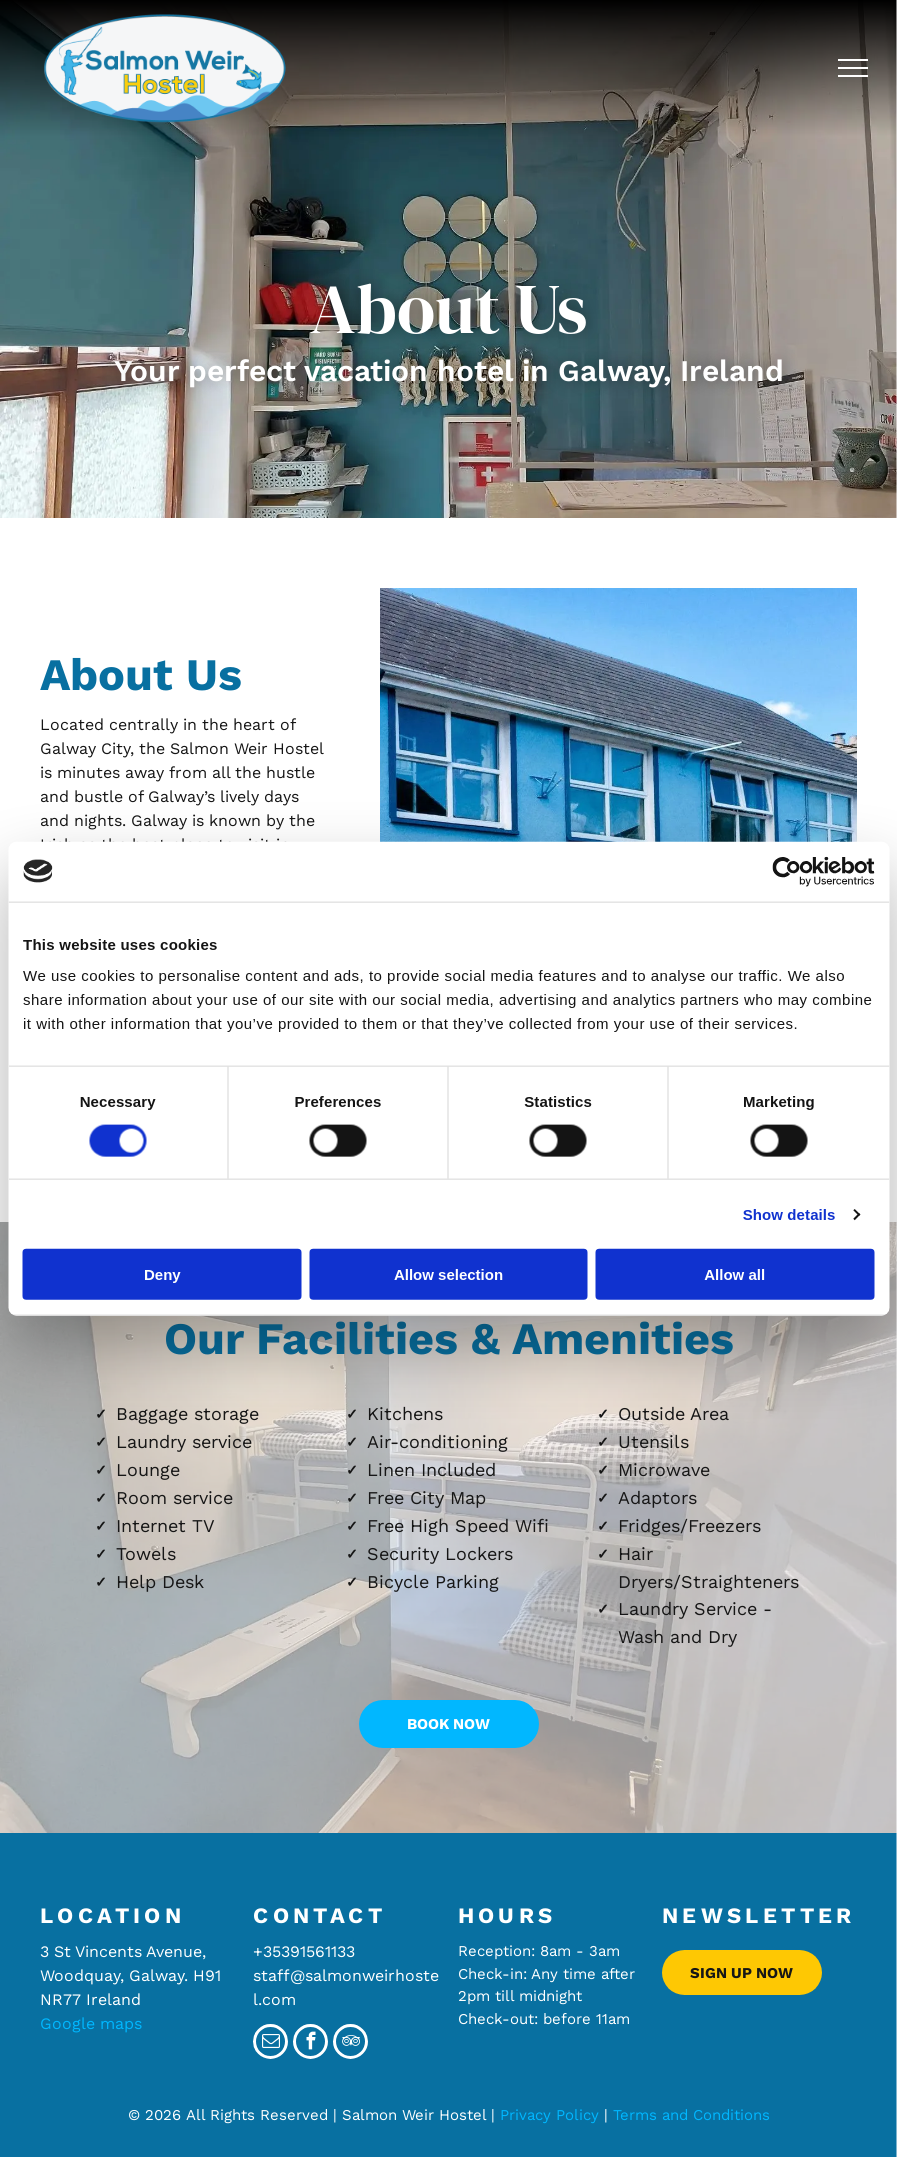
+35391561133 (304, 1951)
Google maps (91, 2023)
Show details (789, 1213)
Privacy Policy (549, 2115)
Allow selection (448, 1274)
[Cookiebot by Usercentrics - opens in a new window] (786, 871)
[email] (270, 2044)
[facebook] (310, 2044)
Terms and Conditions (691, 2115)
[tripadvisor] (350, 2044)
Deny (162, 1274)
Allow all (734, 1274)
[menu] (853, 68)
